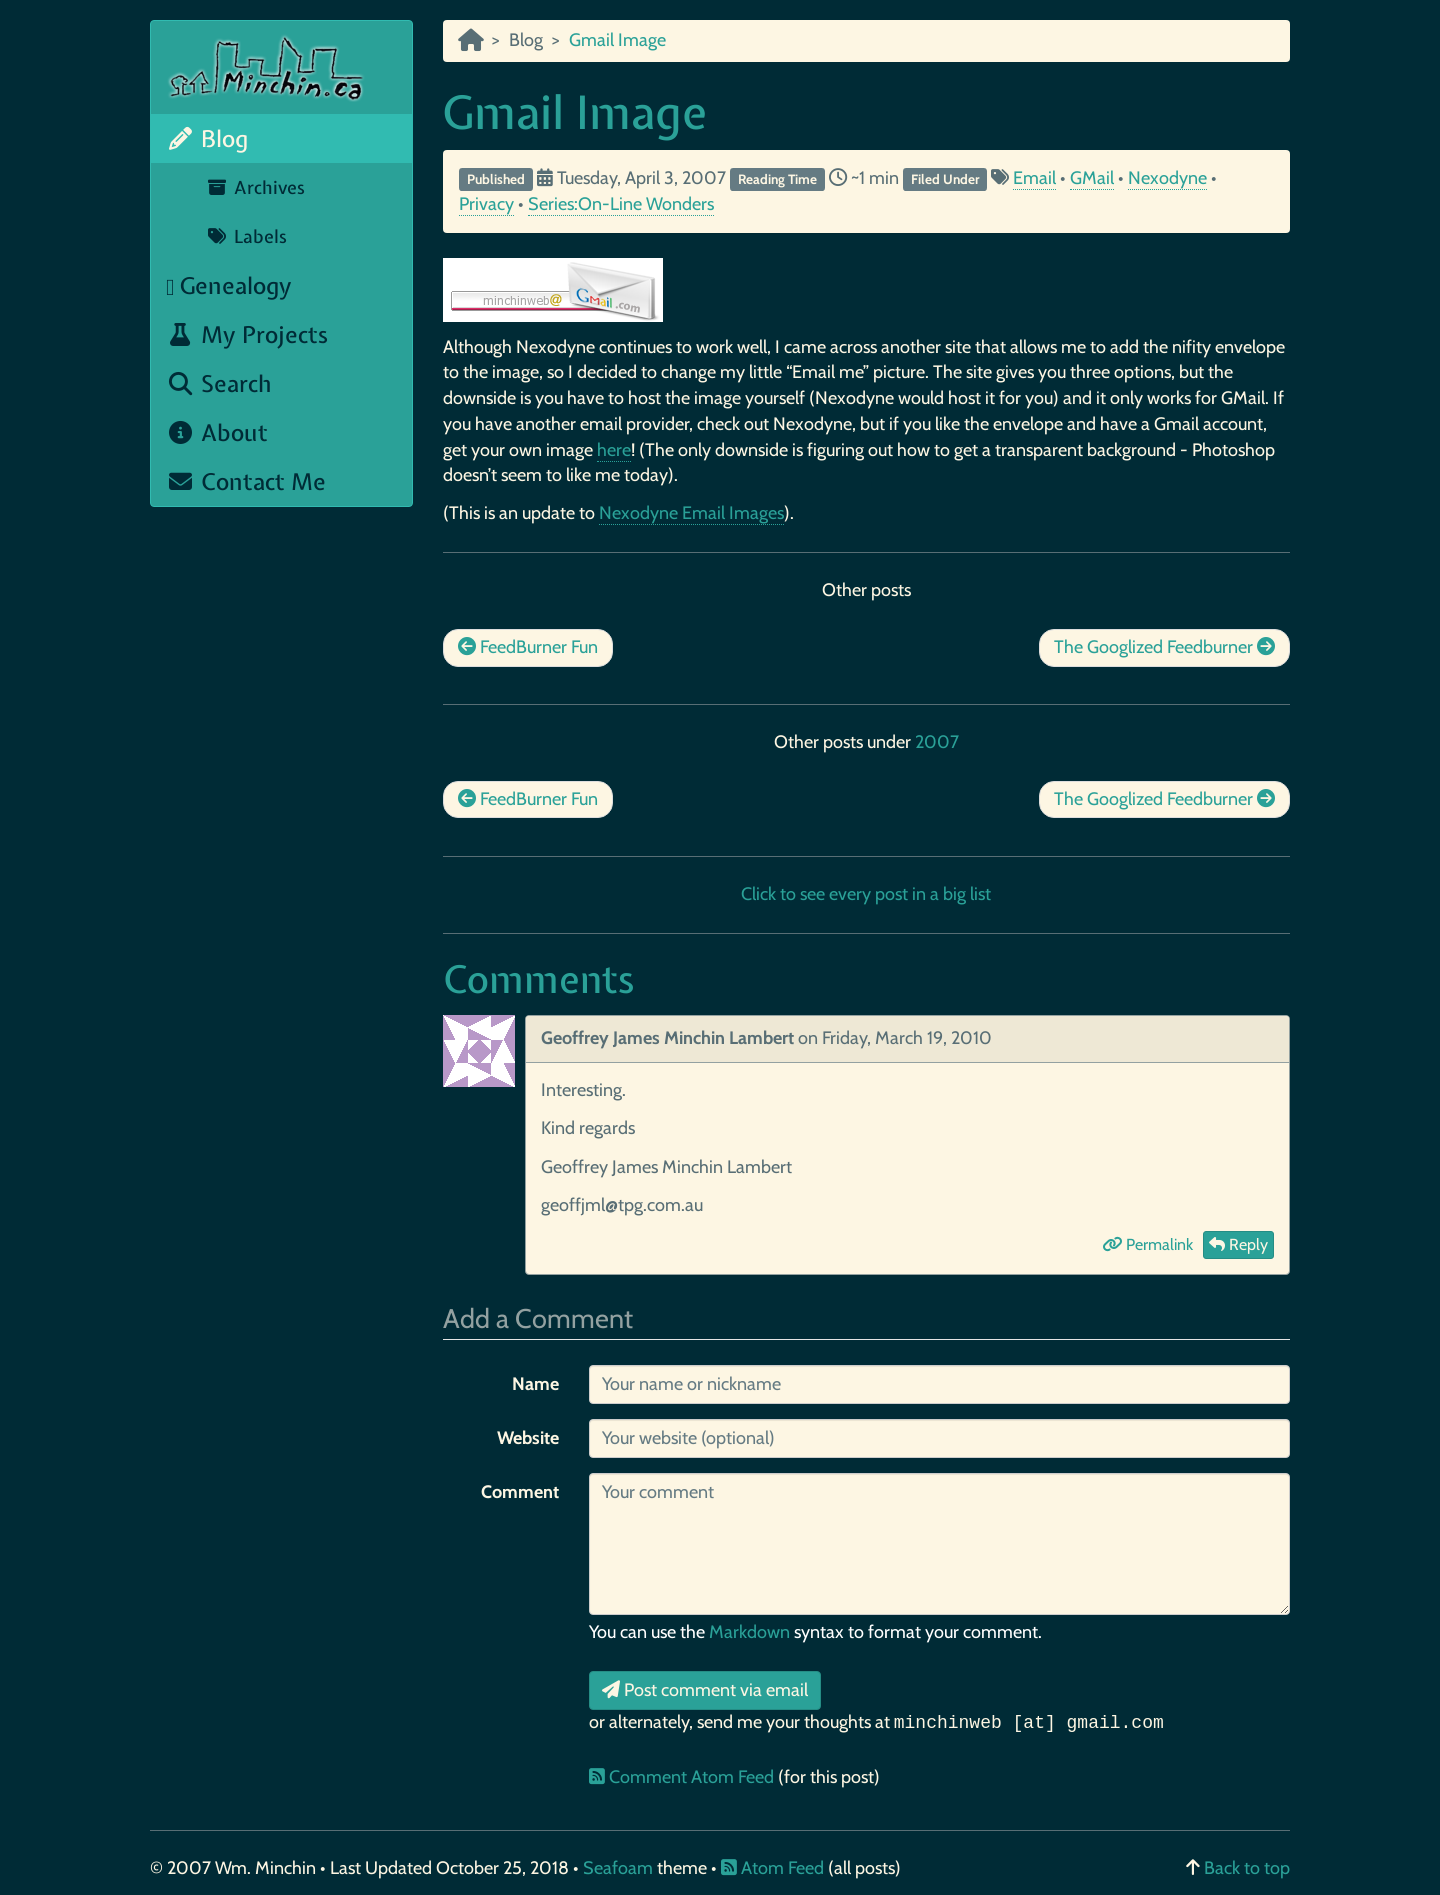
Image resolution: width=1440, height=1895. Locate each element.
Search (219, 383)
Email (1034, 178)
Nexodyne (1167, 178)
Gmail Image (575, 112)
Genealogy (229, 285)
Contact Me (246, 481)
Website (528, 1438)
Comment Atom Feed (683, 1777)
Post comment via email (705, 1690)
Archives (255, 187)
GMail (1092, 178)
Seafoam (620, 1868)
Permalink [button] (1147, 1244)
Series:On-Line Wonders (621, 204)
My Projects (247, 334)
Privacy (486, 204)
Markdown (749, 1632)
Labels (246, 236)
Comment (520, 1492)
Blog (207, 138)
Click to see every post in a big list (866, 894)
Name (535, 1384)
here (614, 450)
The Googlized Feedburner (1164, 647)
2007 (937, 742)
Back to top (1247, 1868)
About (217, 432)
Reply (1238, 1244)
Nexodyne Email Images (691, 513)
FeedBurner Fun (528, 647)
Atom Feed (772, 1868)
